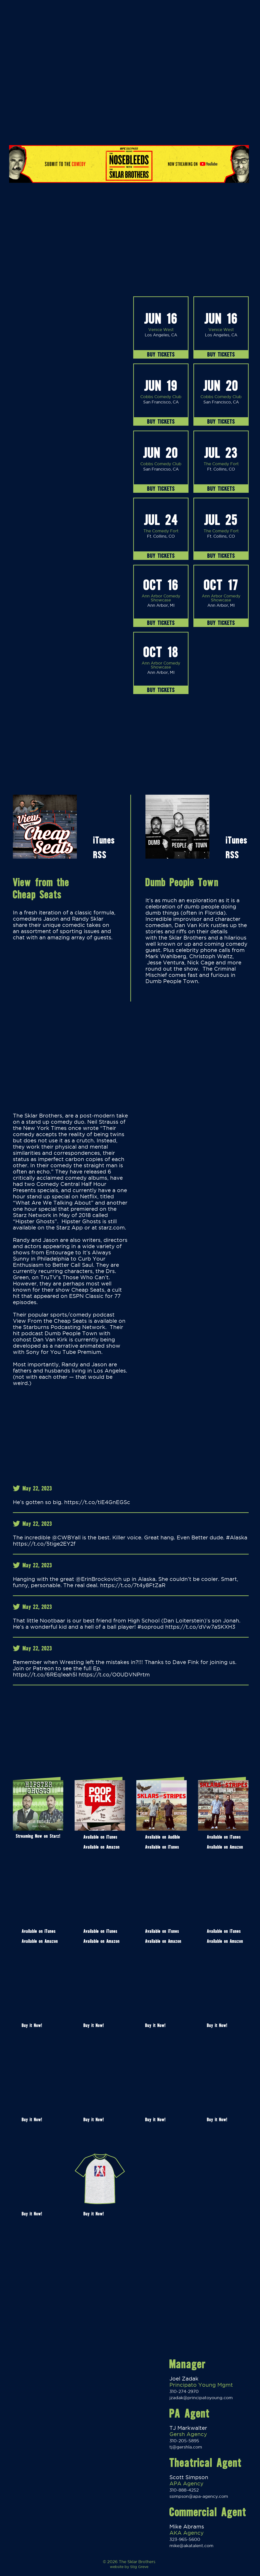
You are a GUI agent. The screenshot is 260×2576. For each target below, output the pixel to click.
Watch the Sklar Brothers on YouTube (141, 131)
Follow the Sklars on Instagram (129, 131)
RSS (100, 854)
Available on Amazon (101, 1847)
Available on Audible (162, 1837)
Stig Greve (139, 2567)
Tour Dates (51, 121)
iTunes (104, 840)
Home (20, 121)
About (117, 121)
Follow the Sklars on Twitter (116, 131)
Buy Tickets (161, 354)
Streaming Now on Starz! (38, 1836)
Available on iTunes (100, 1837)
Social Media (151, 121)
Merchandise (194, 121)
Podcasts (88, 121)
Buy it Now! (32, 2025)
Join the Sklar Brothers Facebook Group (104, 131)
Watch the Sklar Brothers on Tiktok (154, 131)
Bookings (232, 121)
